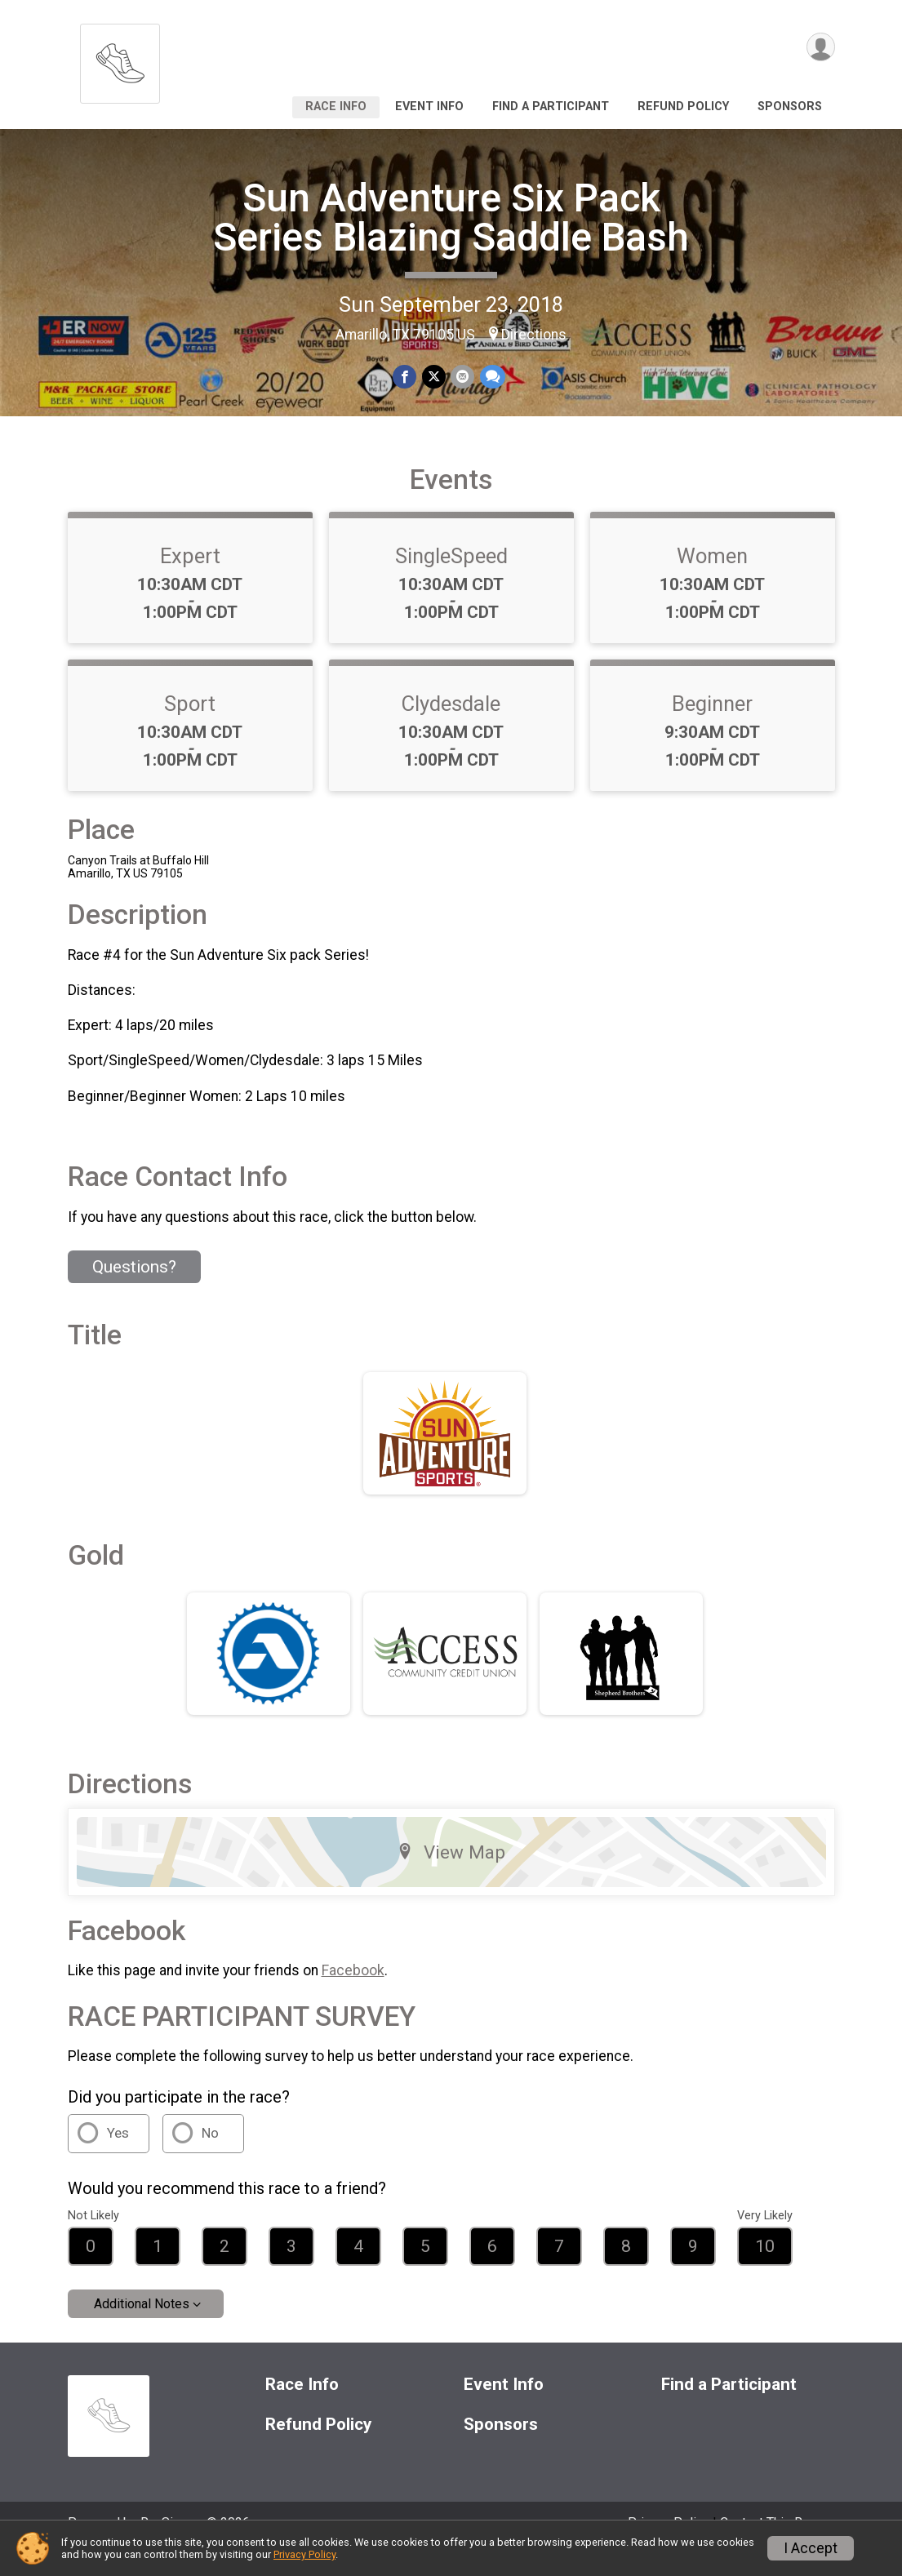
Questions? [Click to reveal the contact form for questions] (134, 1289)
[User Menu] (820, 48)
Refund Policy (683, 106)
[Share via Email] (462, 377)
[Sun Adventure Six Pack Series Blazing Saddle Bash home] (120, 59)
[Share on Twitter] (434, 377)
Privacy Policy (304, 2554)
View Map (451, 1874)
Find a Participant (550, 106)
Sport (190, 726)
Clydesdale (451, 726)
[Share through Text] (491, 377)
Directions (534, 334)
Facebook (353, 1993)
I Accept (811, 2548)
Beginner (712, 726)
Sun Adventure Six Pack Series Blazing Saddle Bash (451, 217)
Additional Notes (141, 2326)
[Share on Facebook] (405, 377)
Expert (190, 578)
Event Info (429, 106)
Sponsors (790, 106)
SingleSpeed (451, 578)
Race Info (336, 106)
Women (712, 578)
